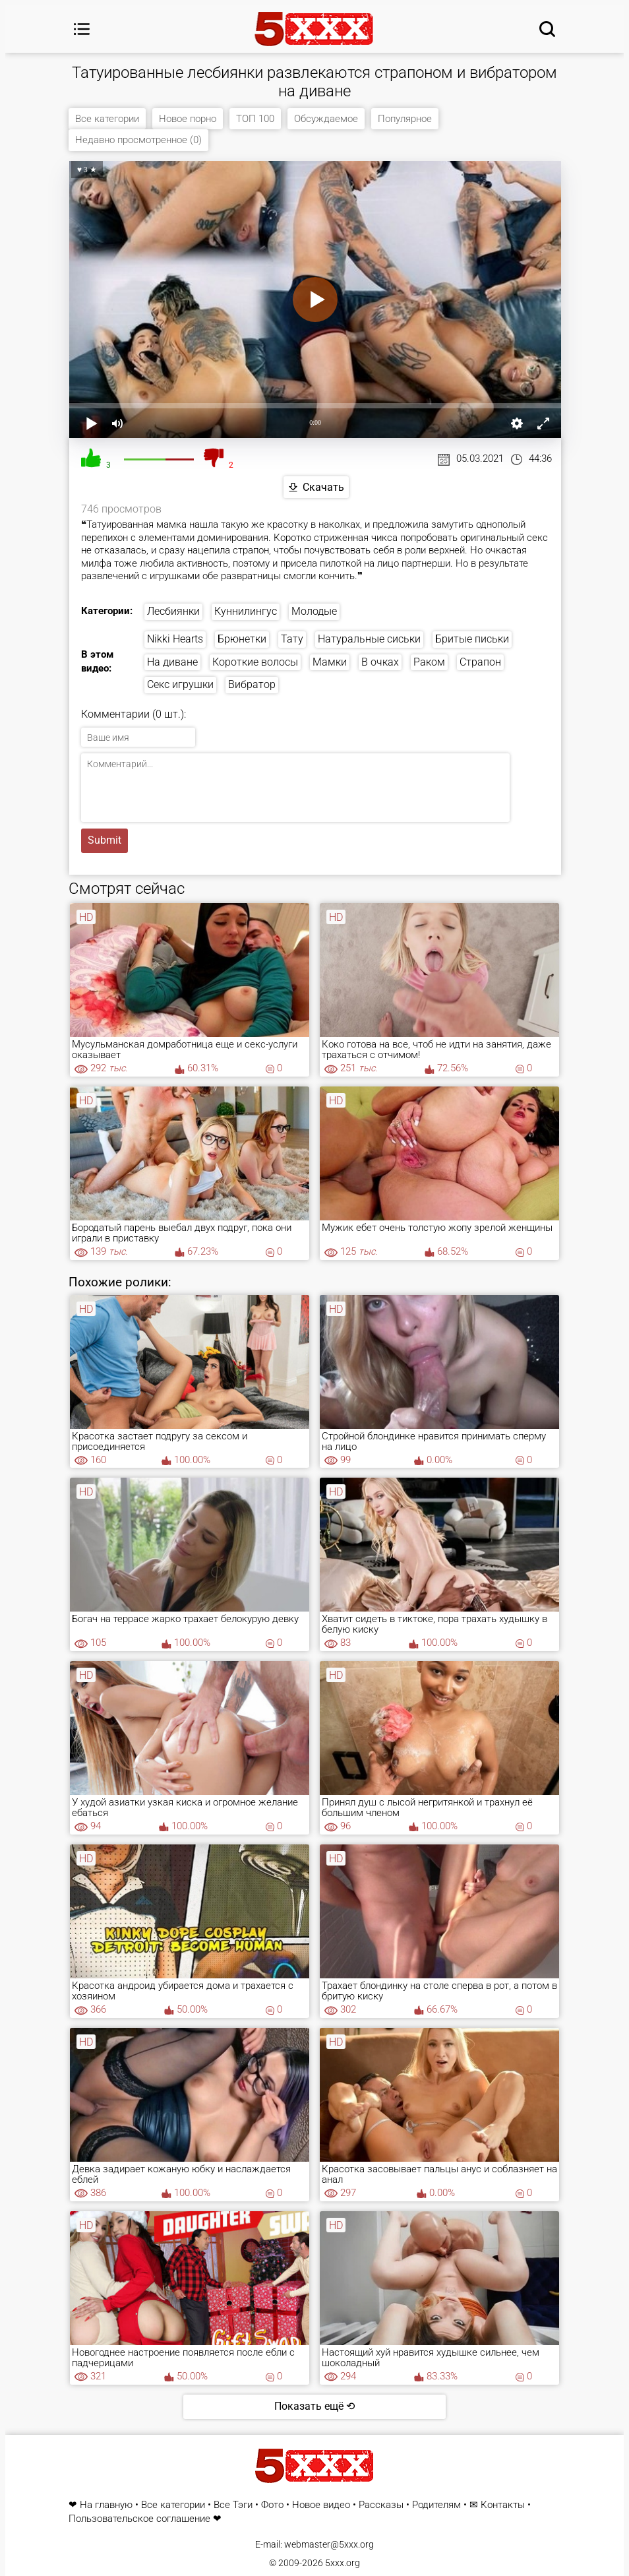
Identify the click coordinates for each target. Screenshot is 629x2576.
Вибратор (252, 685)
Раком (429, 662)
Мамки (330, 662)
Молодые (314, 611)
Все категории (107, 119)
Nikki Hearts (175, 639)
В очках (380, 662)
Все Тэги (233, 2505)
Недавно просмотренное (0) (138, 140)
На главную (106, 2505)
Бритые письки (472, 639)
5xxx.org (342, 2563)
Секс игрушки (180, 685)
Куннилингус (245, 611)
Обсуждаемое (326, 119)
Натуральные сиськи (369, 639)
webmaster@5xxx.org (329, 2544)
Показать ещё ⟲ (314, 2406)
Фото (272, 2505)
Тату (292, 639)
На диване (172, 662)
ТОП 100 (255, 119)
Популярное (405, 119)
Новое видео (321, 2505)
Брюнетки (242, 639)
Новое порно (187, 119)
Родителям (436, 2505)
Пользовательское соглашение (139, 2519)
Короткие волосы (255, 662)
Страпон (480, 662)
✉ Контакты (497, 2505)
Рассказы (381, 2505)
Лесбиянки (173, 611)
